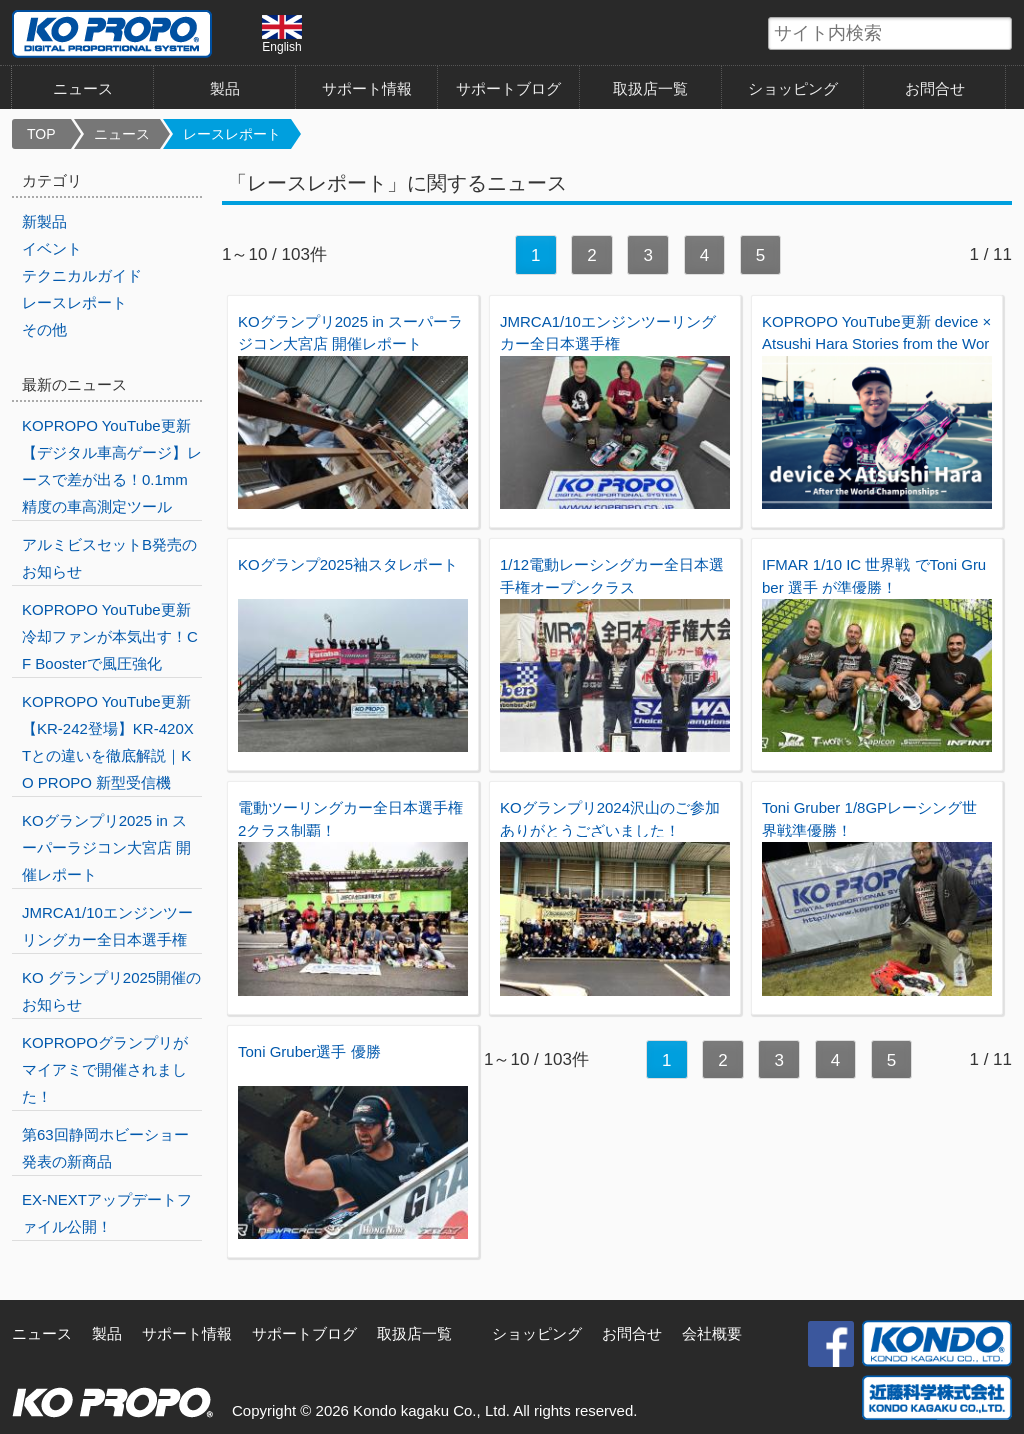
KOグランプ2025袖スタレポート (348, 564)
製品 (225, 88)
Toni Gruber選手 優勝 (309, 1051)
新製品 (44, 221)
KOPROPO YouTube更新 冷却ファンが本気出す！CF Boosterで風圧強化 (110, 636)
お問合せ (935, 88)
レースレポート (232, 134)
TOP (41, 134)
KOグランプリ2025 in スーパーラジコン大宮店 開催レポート (106, 847)
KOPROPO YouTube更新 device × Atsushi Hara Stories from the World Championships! (876, 344)
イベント (52, 248)
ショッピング (793, 88)
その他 (44, 329)
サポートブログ (508, 88)
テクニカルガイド (82, 275)
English (282, 34)
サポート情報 (367, 88)
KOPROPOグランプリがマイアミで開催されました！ (105, 1069)
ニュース (83, 88)
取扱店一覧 (650, 88)
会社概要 (712, 1333)
